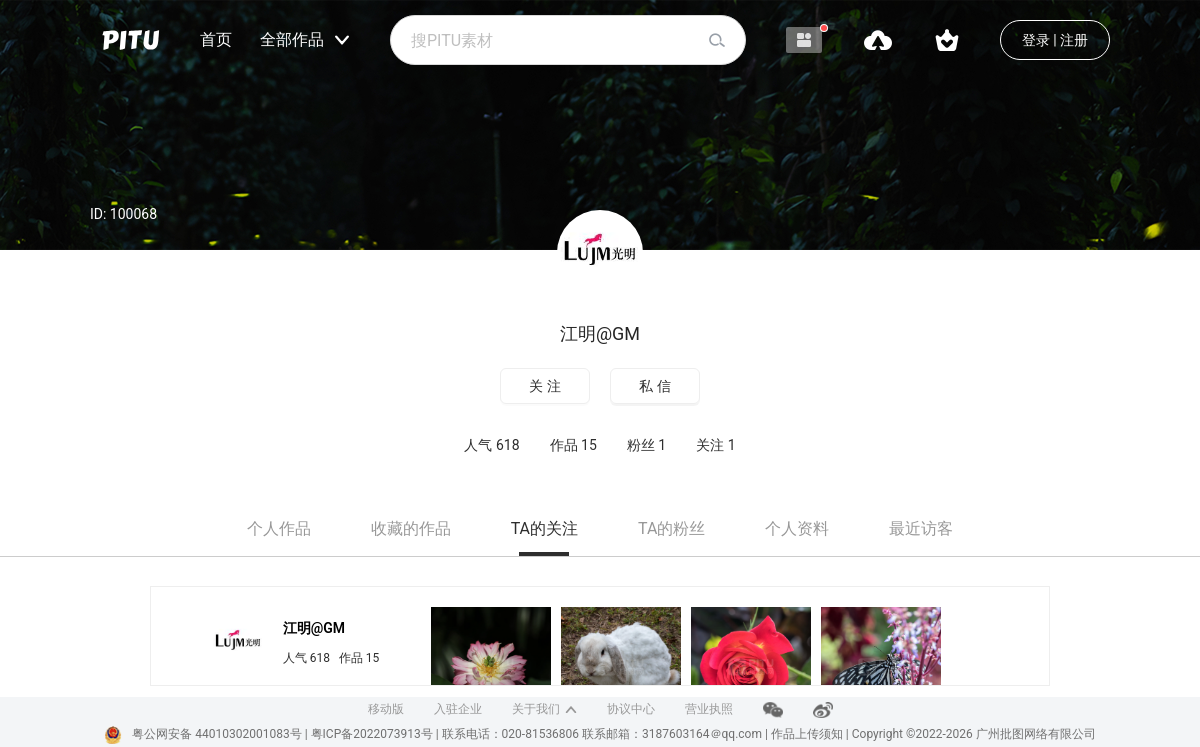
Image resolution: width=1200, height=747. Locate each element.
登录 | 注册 (1055, 40)
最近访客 (921, 528)
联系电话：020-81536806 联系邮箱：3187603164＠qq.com (603, 734)
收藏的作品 (411, 528)
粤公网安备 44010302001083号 (216, 734)
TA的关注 (544, 528)
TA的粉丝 (671, 528)
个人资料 (797, 528)
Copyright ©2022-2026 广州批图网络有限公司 (974, 734)
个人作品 (279, 528)
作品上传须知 (807, 734)
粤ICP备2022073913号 (372, 734)
